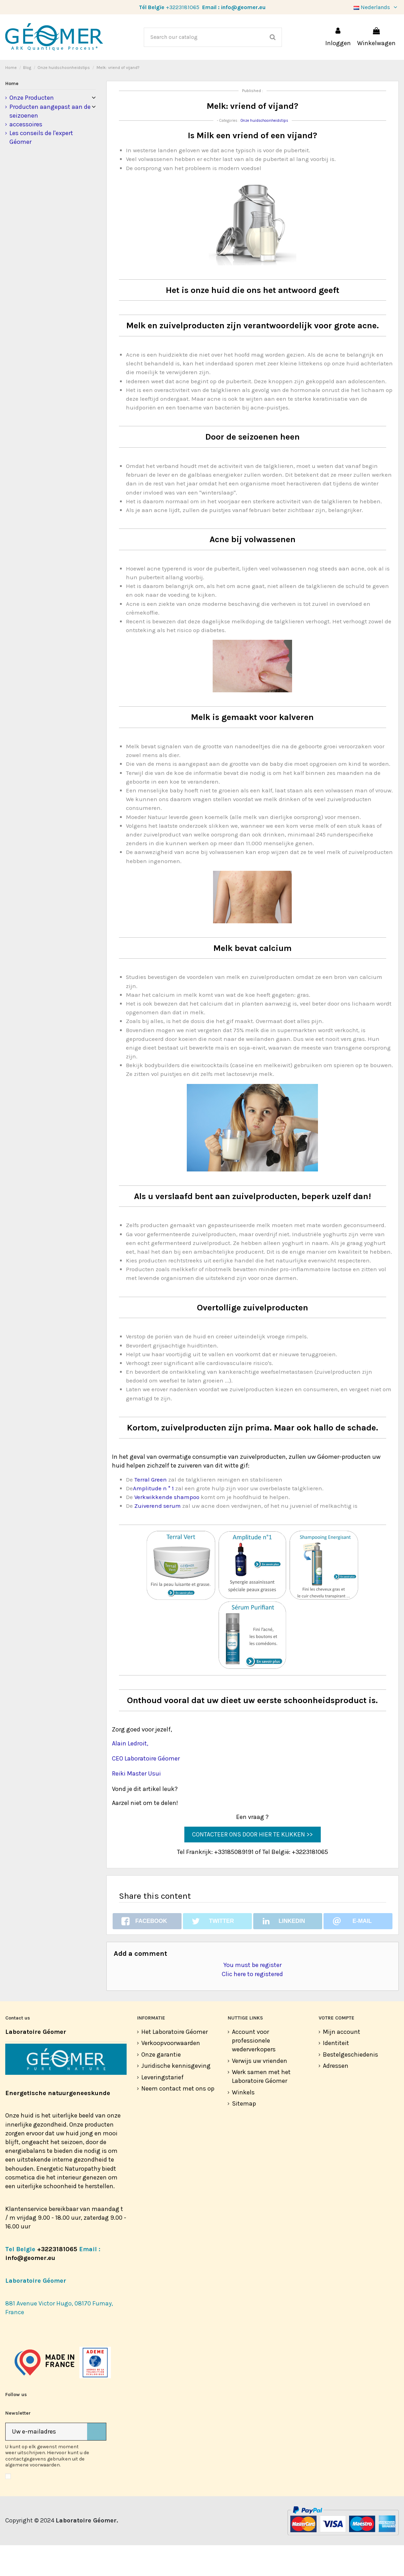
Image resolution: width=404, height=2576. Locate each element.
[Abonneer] (96, 2462)
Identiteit (336, 2074)
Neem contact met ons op (177, 2119)
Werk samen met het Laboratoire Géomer (261, 2107)
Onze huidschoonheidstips (264, 151)
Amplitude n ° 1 (153, 1519)
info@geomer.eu (243, 7)
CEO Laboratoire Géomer (146, 1789)
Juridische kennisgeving (176, 2096)
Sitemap (244, 2134)
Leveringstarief (162, 2108)
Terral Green (150, 1510)
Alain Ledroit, (130, 1774)
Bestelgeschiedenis (350, 2085)
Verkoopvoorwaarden (170, 2074)
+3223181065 (182, 7)
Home (12, 114)
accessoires (25, 155)
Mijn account (341, 2062)
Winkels (243, 2123)
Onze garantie (161, 2085)
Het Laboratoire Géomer (174, 2062)
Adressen (335, 2096)
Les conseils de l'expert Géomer (41, 168)
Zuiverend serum (157, 1536)
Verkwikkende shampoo (167, 1528)
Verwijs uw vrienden (259, 2091)
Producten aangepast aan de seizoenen (50, 142)
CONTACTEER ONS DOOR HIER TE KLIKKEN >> (252, 1865)
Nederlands (376, 7)
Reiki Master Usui (136, 1804)
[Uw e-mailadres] (46, 2462)
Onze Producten (31, 128)
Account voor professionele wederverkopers (254, 2071)
